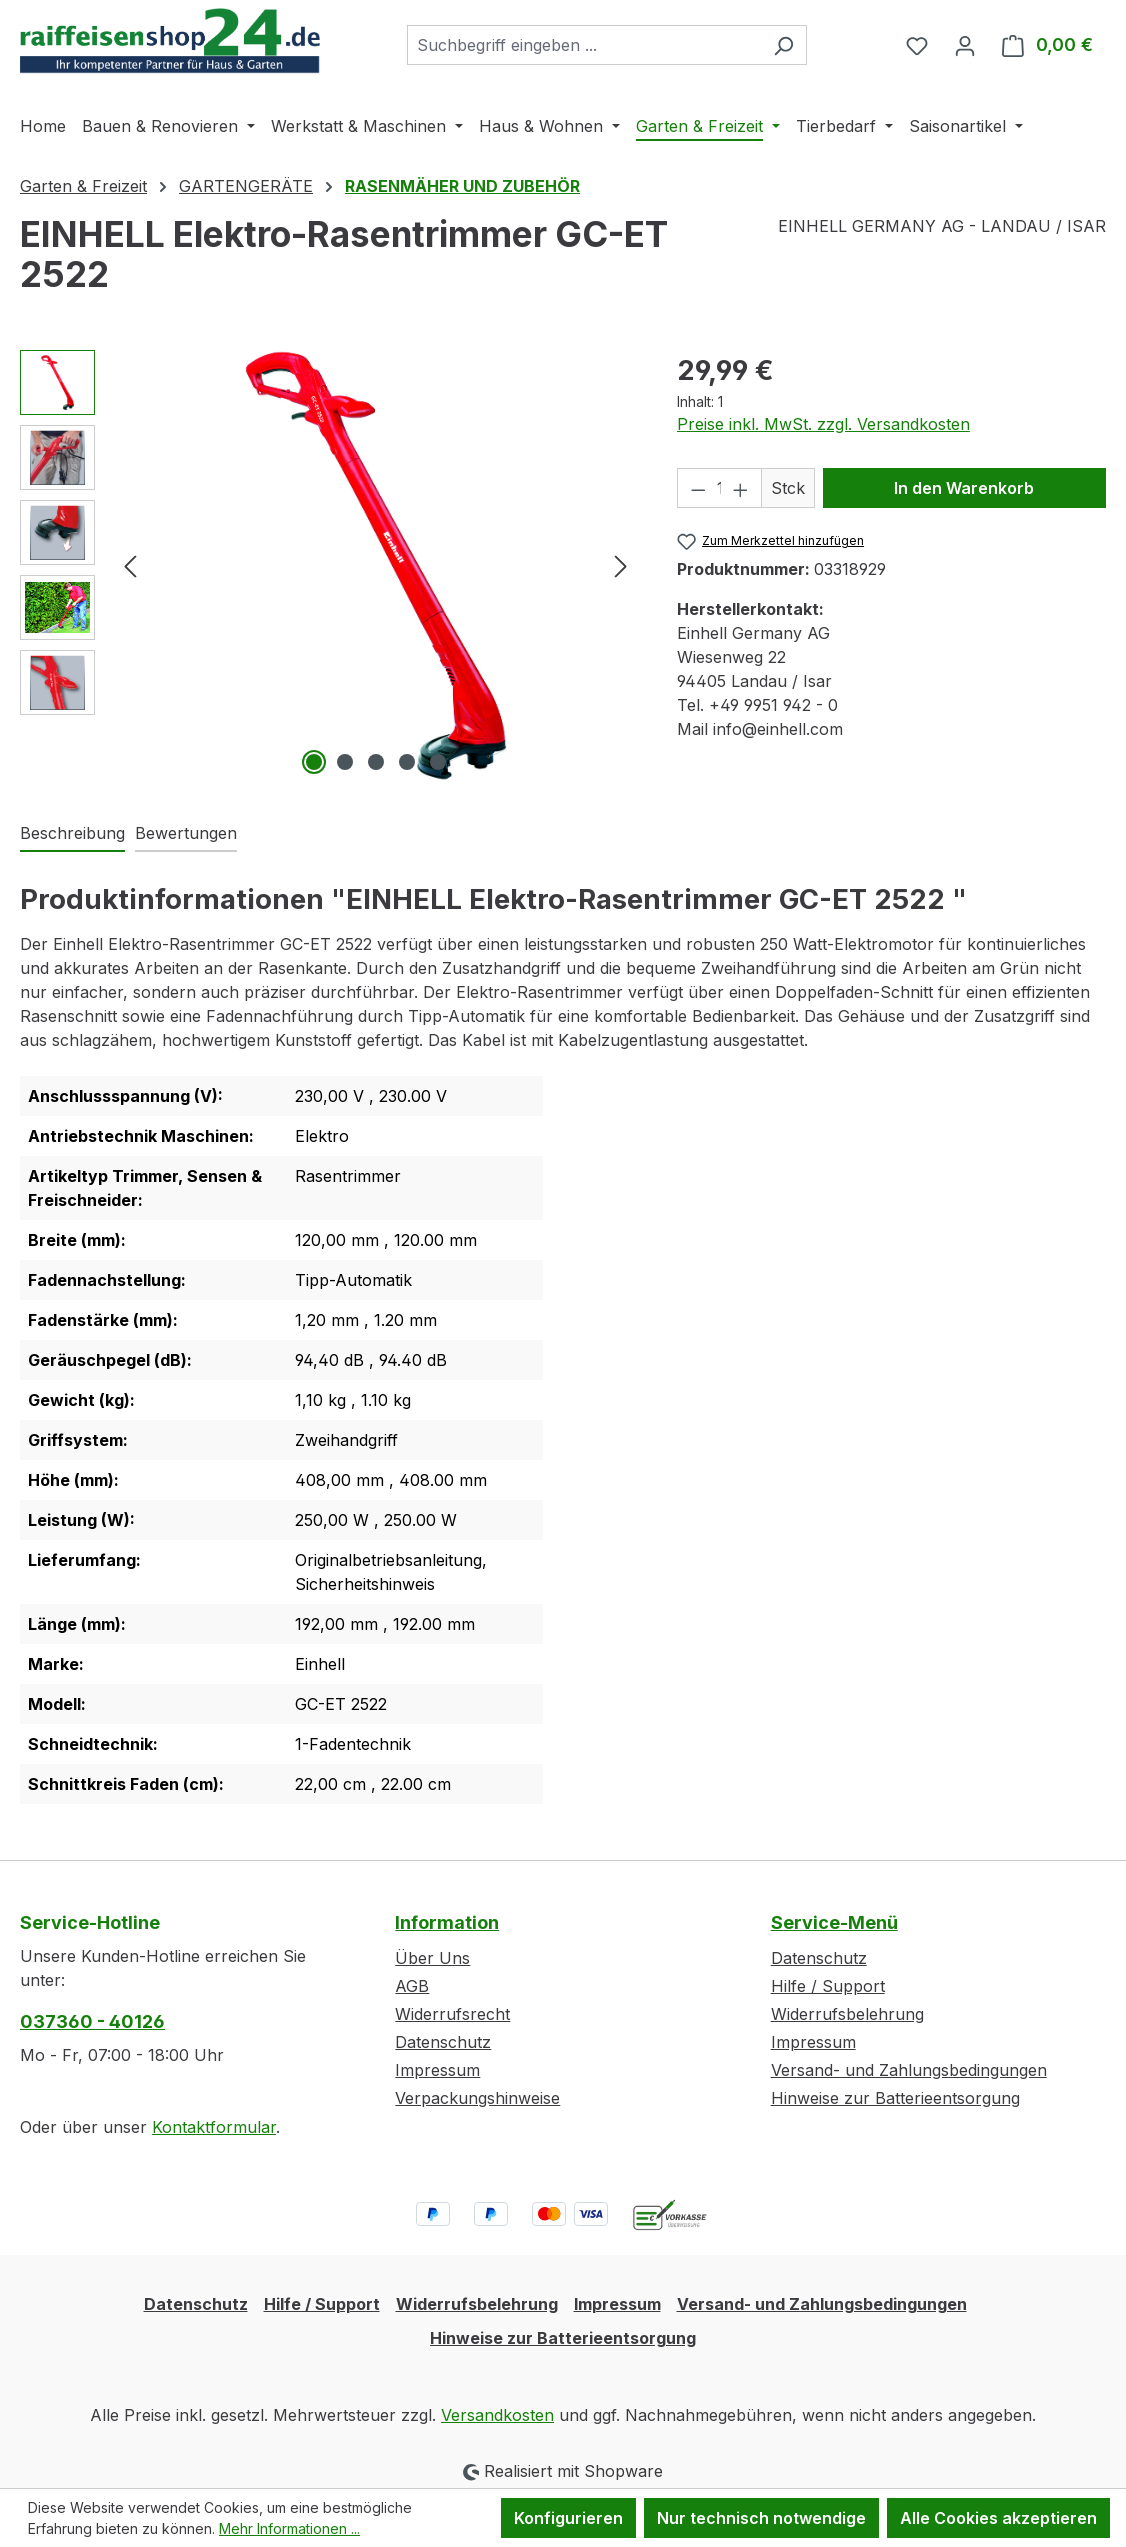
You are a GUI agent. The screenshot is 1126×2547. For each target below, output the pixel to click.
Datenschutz (443, 2042)
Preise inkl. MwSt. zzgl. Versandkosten (823, 424)
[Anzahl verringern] (698, 488)
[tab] (72, 834)
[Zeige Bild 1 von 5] (314, 762)
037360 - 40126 (92, 2021)
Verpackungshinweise (477, 2098)
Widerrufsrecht (452, 2014)
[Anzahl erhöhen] (741, 488)
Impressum (437, 2070)
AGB (412, 1986)
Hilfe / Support (828, 1986)
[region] (328, 565)
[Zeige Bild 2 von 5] (345, 762)
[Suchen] (783, 45)
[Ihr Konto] (965, 45)
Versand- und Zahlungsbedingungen (909, 2070)
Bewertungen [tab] (186, 833)
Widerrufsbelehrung (847, 2014)
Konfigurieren (568, 2518)
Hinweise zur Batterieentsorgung (895, 2098)
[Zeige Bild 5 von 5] (438, 762)
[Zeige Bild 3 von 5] (376, 762)
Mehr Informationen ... (289, 2528)
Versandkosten (497, 2415)
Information (447, 1922)
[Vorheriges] (130, 564)
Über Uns (432, 1958)
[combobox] (584, 45)
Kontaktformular (214, 2127)
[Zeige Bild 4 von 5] (407, 762)
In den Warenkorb (964, 488)
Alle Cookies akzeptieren (998, 2518)
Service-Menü (834, 1922)
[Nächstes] (621, 564)
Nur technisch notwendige (761, 2518)
